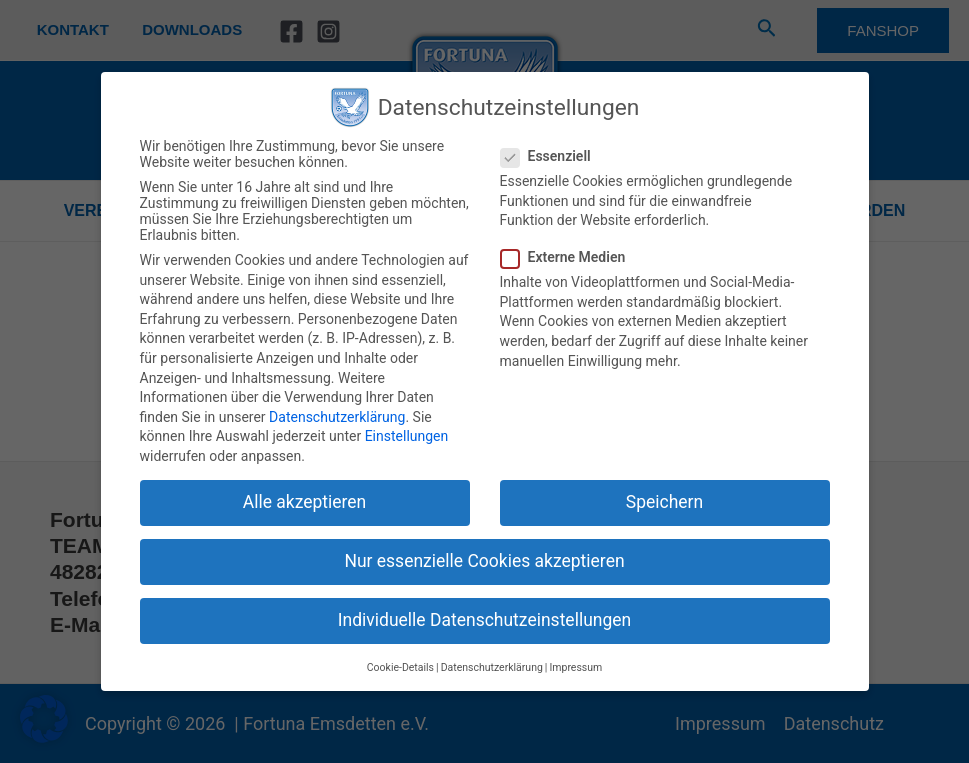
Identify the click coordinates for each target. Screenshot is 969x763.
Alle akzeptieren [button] (305, 502)
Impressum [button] (575, 667)
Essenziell (552, 156)
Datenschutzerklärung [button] (492, 667)
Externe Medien (569, 257)
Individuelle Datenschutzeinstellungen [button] (484, 620)
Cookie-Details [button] (400, 667)
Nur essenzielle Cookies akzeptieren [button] (484, 561)
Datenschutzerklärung (337, 417)
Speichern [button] (664, 502)
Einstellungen (407, 436)
